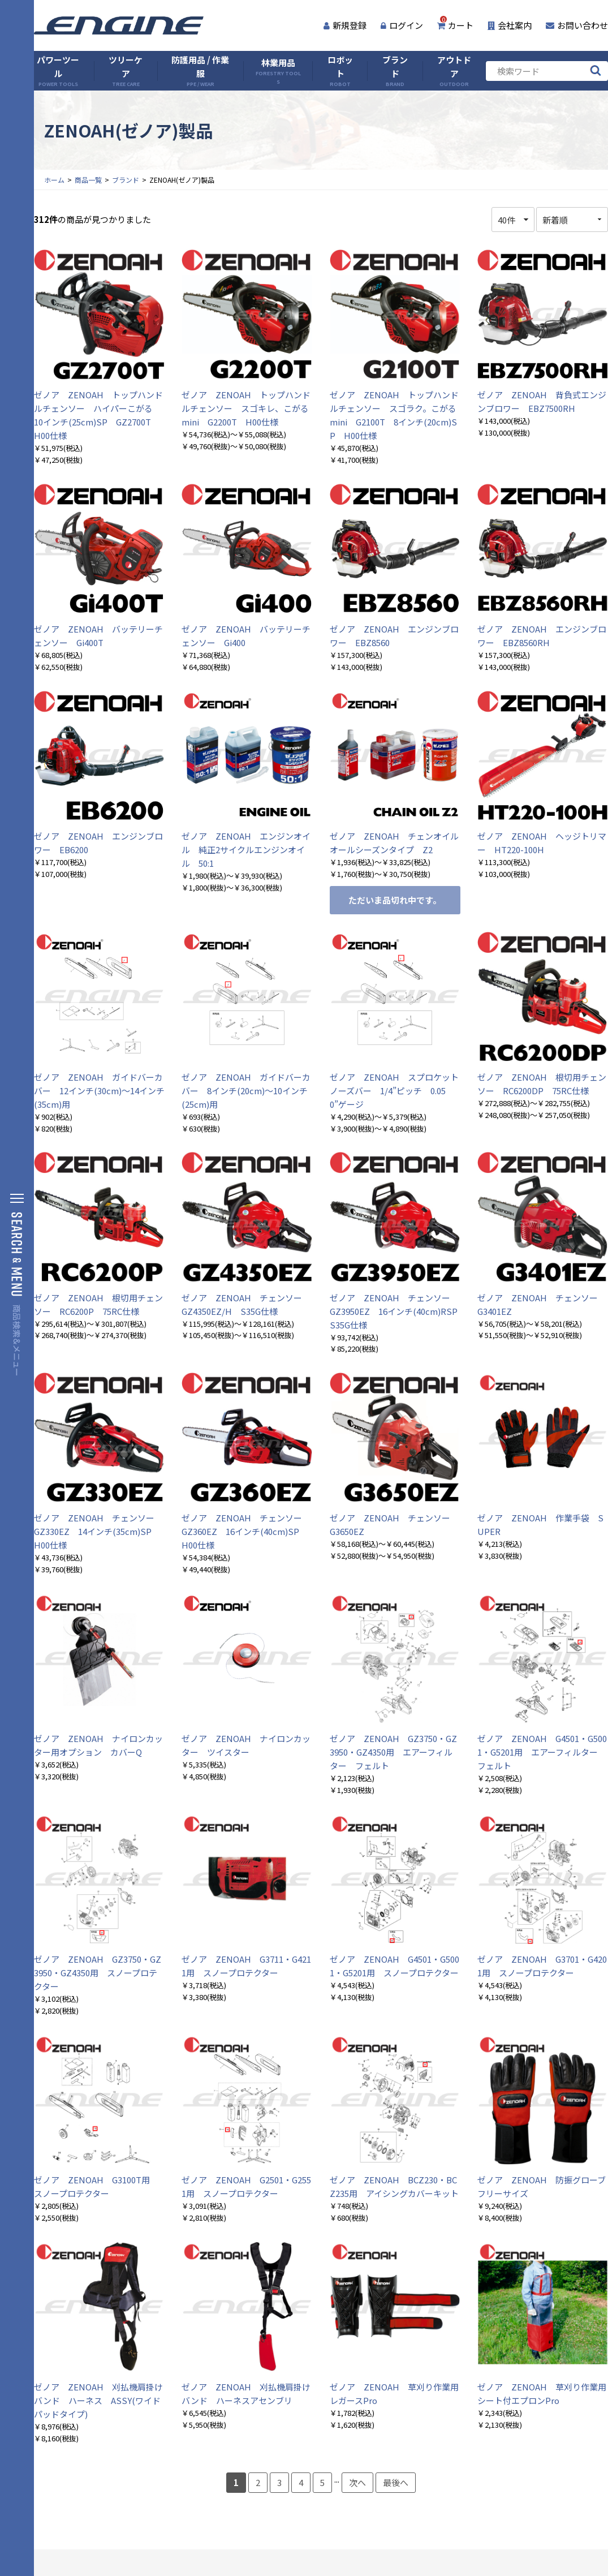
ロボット (340, 71)
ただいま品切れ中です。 (394, 900)
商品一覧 (88, 179)
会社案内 (510, 25)
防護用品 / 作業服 (200, 71)
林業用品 (278, 71)
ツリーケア (126, 71)
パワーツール (58, 71)
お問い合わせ (577, 25)
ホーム (54, 179)
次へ (357, 2482)
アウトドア (454, 71)
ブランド (395, 71)
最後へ (395, 2482)
